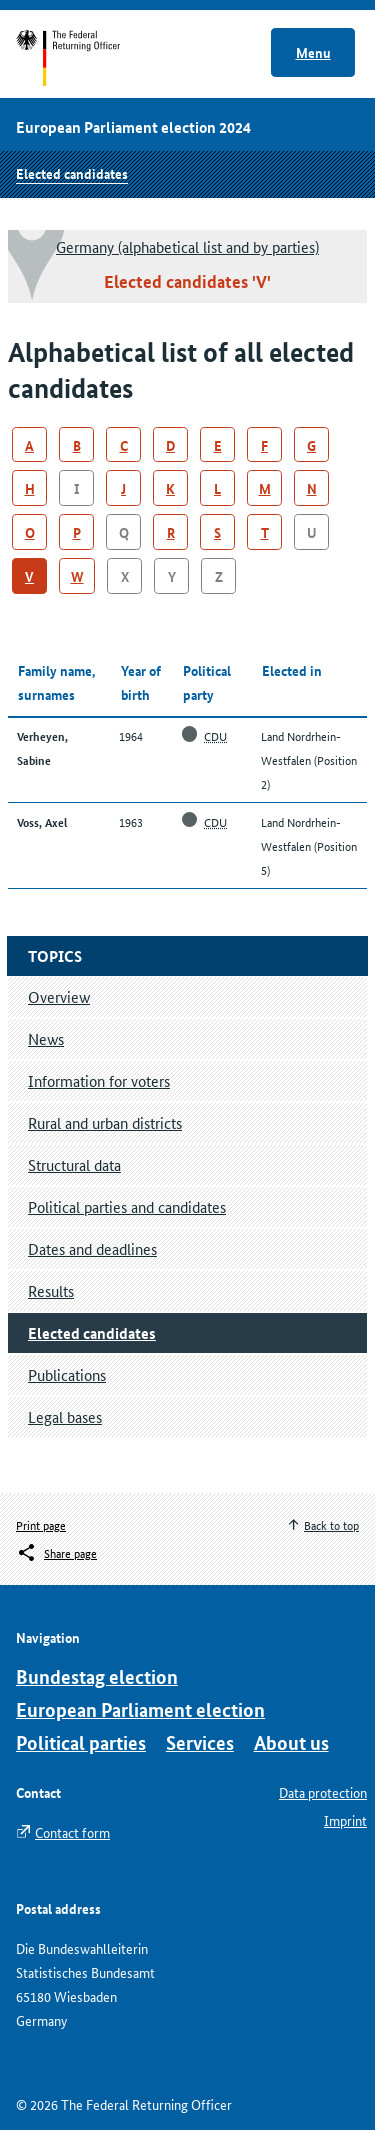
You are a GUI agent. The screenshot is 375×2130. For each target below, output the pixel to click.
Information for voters (99, 1080)
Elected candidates (72, 173)
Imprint (345, 1820)
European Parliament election (140, 1709)
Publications (67, 1374)
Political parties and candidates (127, 1206)
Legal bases (65, 1416)
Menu (313, 52)
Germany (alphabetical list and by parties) (187, 246)
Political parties (81, 1742)
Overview (59, 996)
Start (87, 58)
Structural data (74, 1164)
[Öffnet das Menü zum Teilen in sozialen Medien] (56, 1553)
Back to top (331, 1524)
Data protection (323, 1792)
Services (200, 1742)
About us (291, 1742)
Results (51, 1290)
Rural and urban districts (105, 1122)
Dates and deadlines (92, 1248)
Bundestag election (97, 1676)
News (46, 1038)
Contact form (72, 1832)
